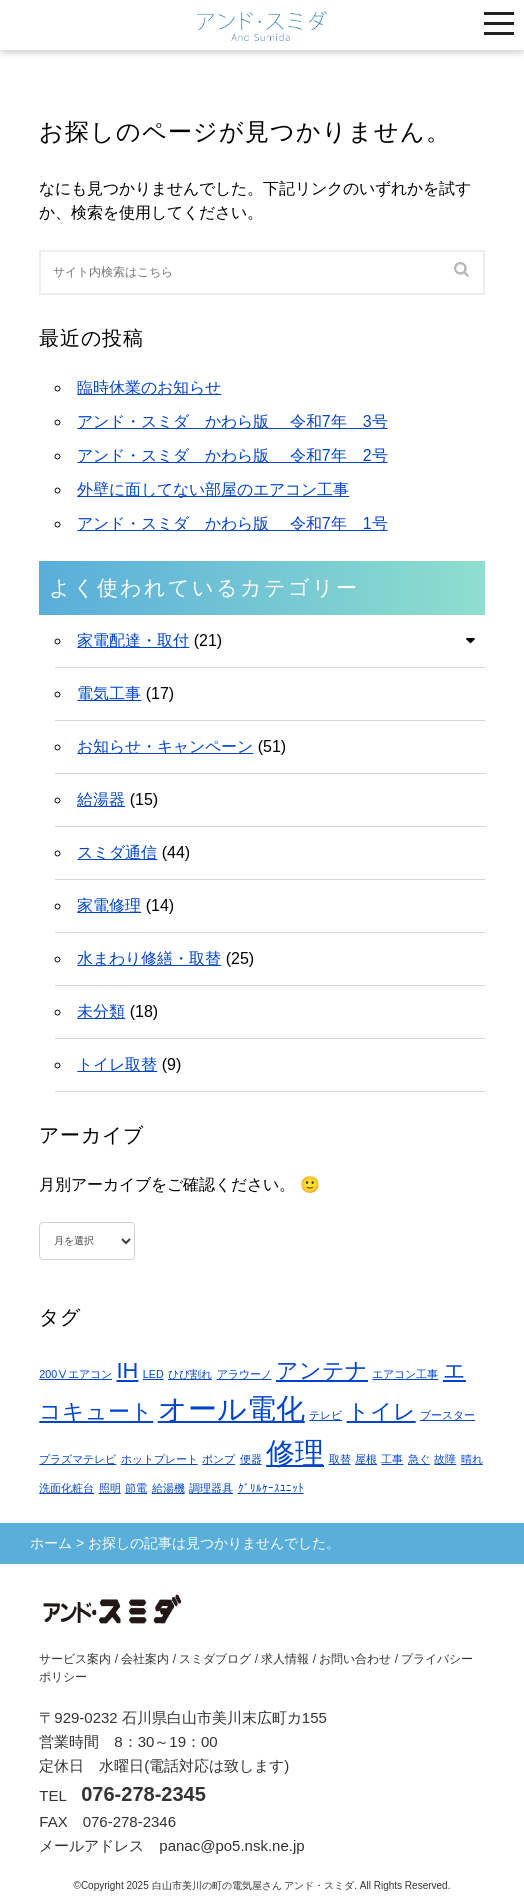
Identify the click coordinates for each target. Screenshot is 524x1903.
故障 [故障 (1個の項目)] (445, 1459)
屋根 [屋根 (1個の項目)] (366, 1459)
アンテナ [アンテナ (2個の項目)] (322, 1370)
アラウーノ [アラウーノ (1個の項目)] (244, 1374)
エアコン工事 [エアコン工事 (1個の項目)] (405, 1374)
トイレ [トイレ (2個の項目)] (381, 1411)
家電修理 (109, 905)
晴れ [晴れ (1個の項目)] (472, 1459)
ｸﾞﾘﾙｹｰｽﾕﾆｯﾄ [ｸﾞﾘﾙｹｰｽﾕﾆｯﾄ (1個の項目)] (271, 1488)
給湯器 (101, 799)
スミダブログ (215, 1659)
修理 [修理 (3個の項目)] (295, 1452)
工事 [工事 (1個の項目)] (392, 1459)
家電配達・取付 (133, 640)
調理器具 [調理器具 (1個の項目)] (211, 1488)
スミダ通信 (117, 852)
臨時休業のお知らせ (149, 387)
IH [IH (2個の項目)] (128, 1370)
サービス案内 (75, 1659)
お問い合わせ (355, 1659)
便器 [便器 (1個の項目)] (251, 1459)
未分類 (101, 1011)
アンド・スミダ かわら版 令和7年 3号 (232, 421)
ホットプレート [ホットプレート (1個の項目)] (159, 1459)
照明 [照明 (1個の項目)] (110, 1488)
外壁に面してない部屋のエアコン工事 (213, 489)
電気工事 (109, 693)
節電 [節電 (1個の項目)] (136, 1488)
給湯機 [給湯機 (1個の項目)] (168, 1488)
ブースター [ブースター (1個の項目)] (447, 1415)
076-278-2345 (143, 1794)
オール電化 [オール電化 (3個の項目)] (231, 1408)
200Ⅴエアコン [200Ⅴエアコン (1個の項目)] (75, 1374)
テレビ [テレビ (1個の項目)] (325, 1415)
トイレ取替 (117, 1064)
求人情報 (285, 1659)
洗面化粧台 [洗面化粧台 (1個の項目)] (66, 1488)
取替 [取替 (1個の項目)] (340, 1459)
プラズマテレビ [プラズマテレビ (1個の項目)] (77, 1459)
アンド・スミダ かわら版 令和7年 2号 (232, 455)
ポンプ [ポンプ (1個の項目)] (218, 1459)
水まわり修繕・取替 (149, 958)
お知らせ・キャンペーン (165, 746)
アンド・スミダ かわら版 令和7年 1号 (232, 523)
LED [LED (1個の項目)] (153, 1374)
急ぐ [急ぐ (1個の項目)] (419, 1459)
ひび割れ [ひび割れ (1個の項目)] (190, 1374)
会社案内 (145, 1659)
